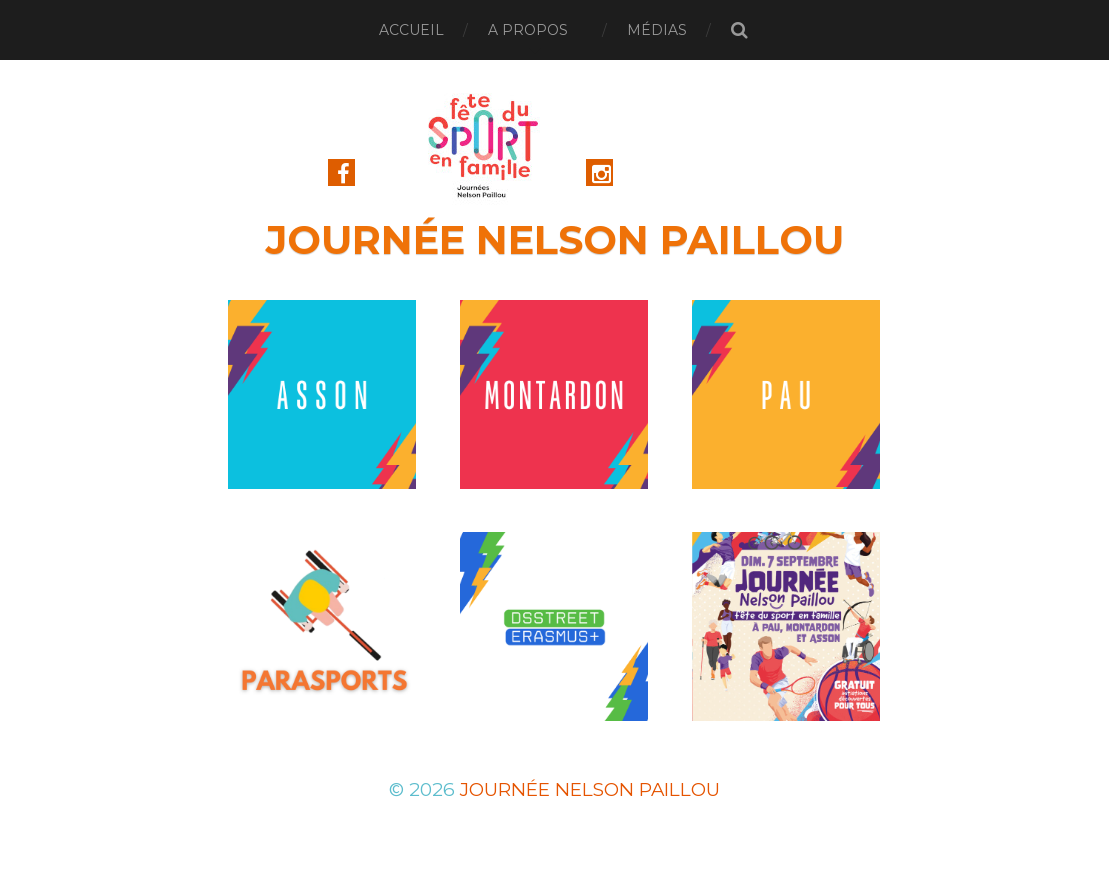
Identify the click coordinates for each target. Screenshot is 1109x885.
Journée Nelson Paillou (555, 239)
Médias (657, 30)
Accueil (411, 30)
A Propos (528, 30)
